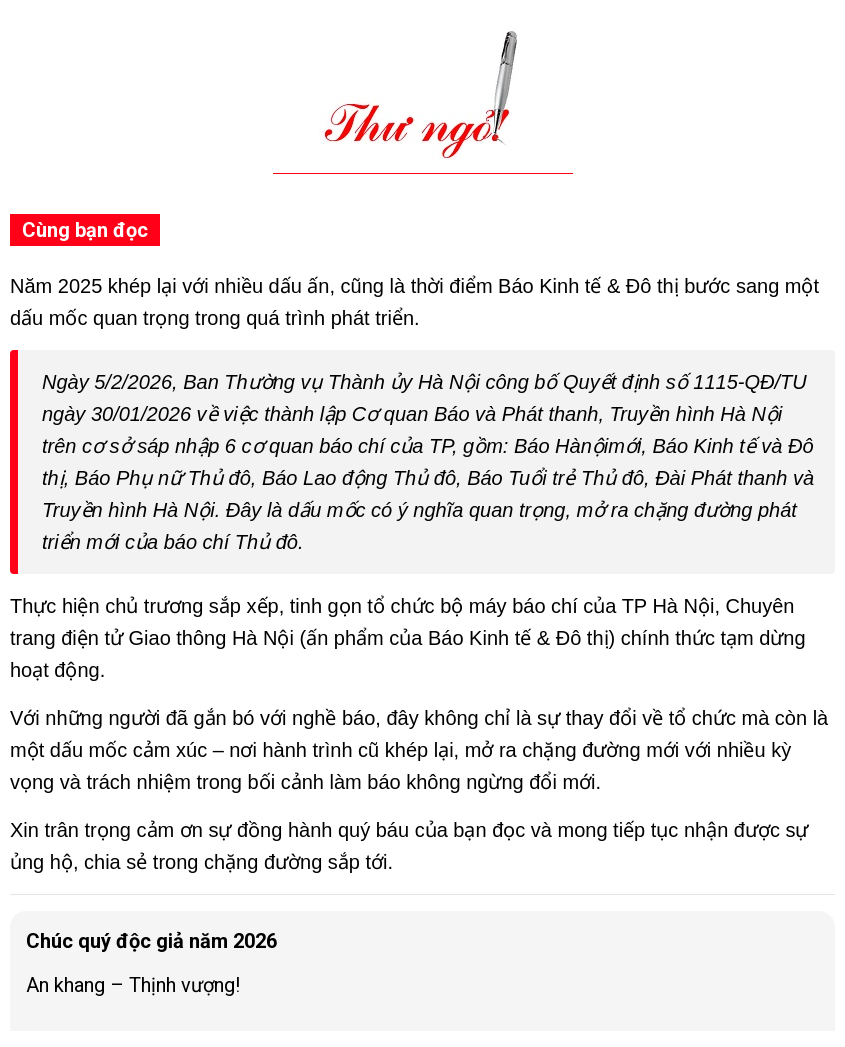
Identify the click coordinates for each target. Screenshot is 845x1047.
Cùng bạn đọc (85, 230)
